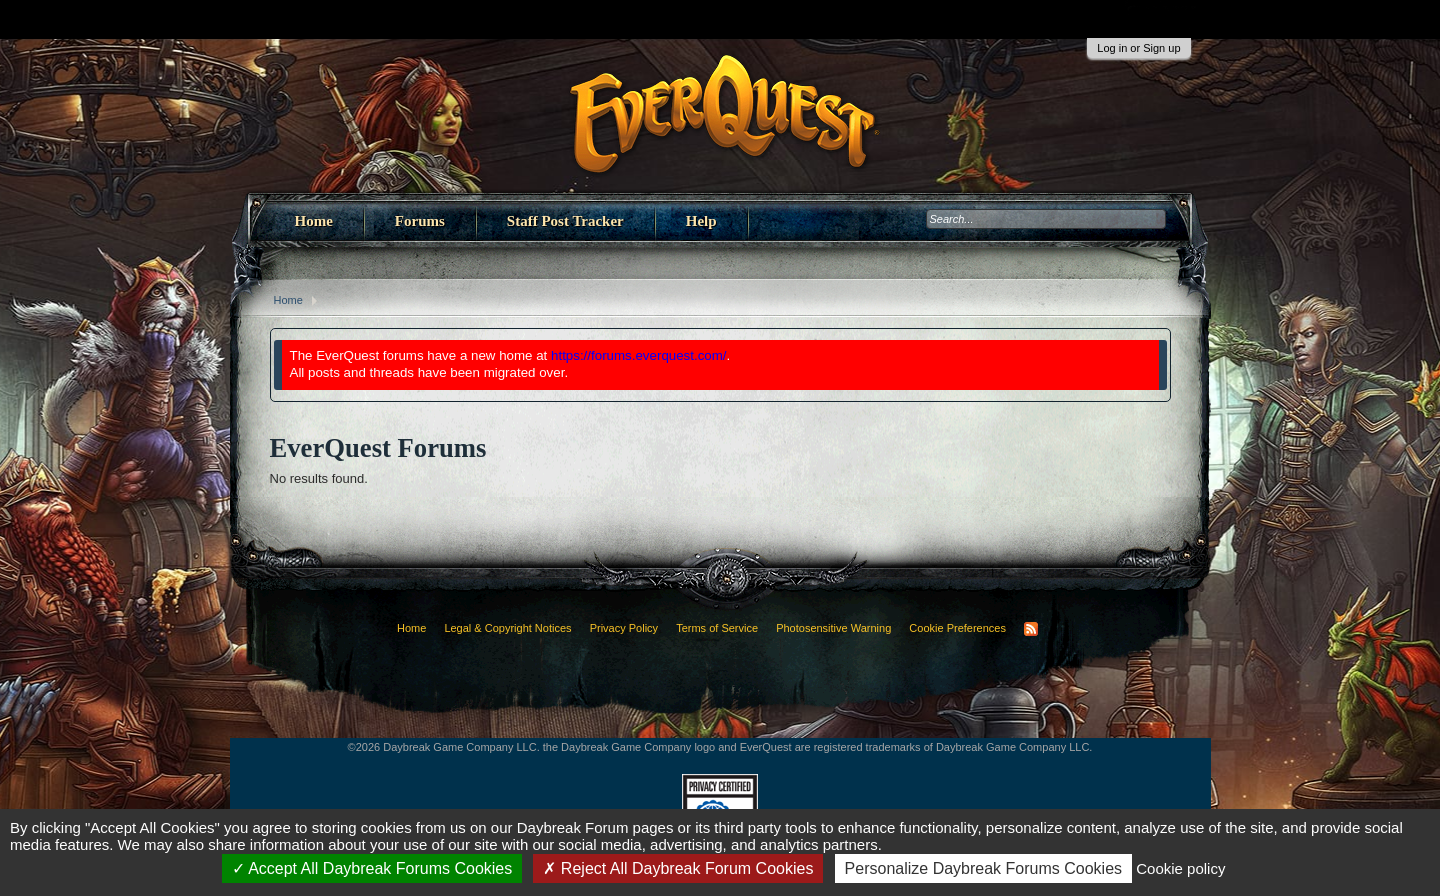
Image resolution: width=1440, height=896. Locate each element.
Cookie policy (1180, 868)
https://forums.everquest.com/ (639, 355)
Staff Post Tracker (565, 221)
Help (701, 221)
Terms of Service (717, 628)
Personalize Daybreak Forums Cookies (983, 868)
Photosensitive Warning (833, 628)
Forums (420, 221)
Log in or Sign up (1138, 48)
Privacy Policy (624, 628)
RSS (1031, 629)
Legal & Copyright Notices (507, 628)
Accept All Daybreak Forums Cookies (372, 868)
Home (314, 221)
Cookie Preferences (957, 628)
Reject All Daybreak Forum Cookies (678, 868)
